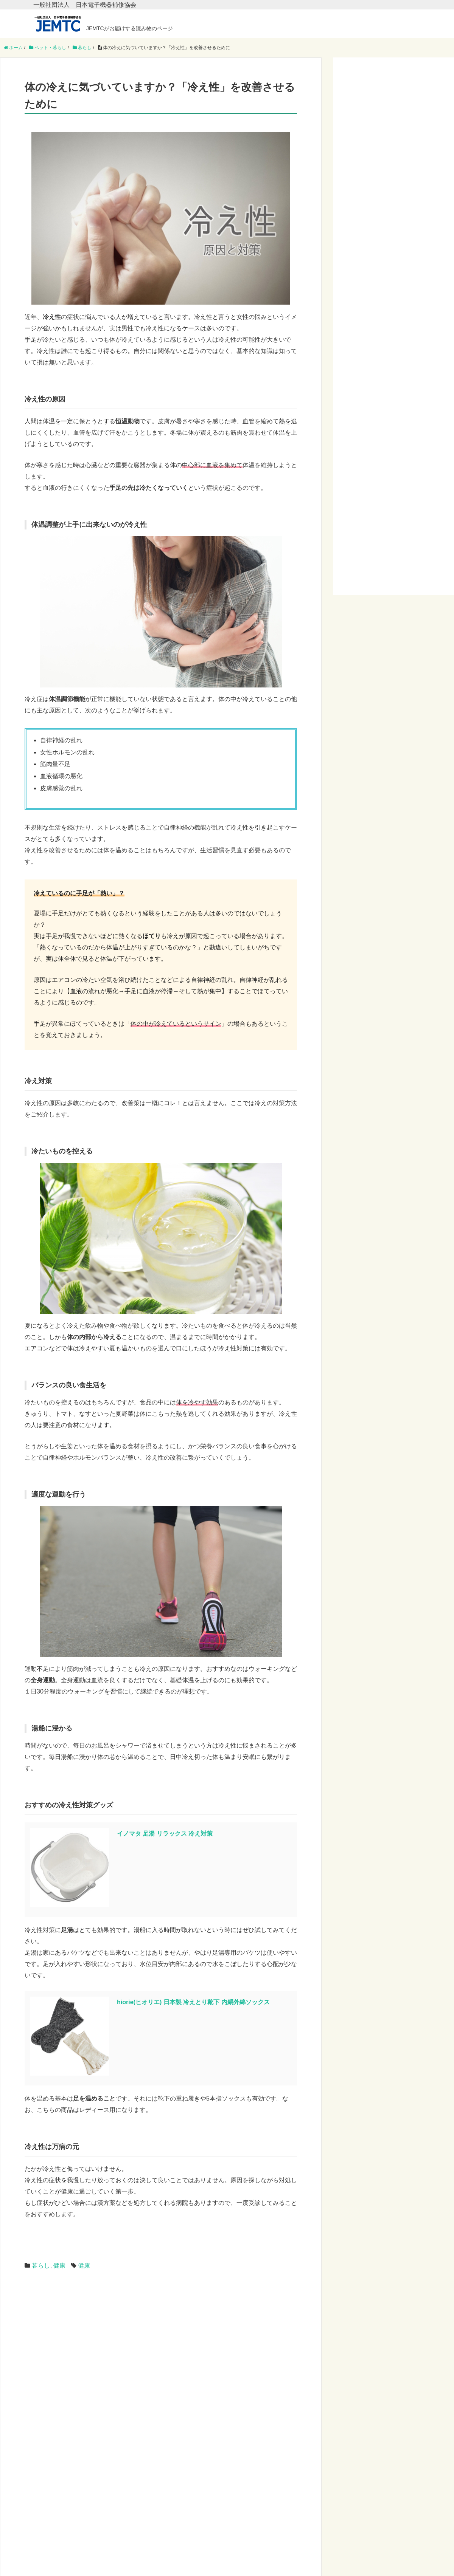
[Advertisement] (132, 2342)
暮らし (41, 2265)
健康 (59, 2265)
